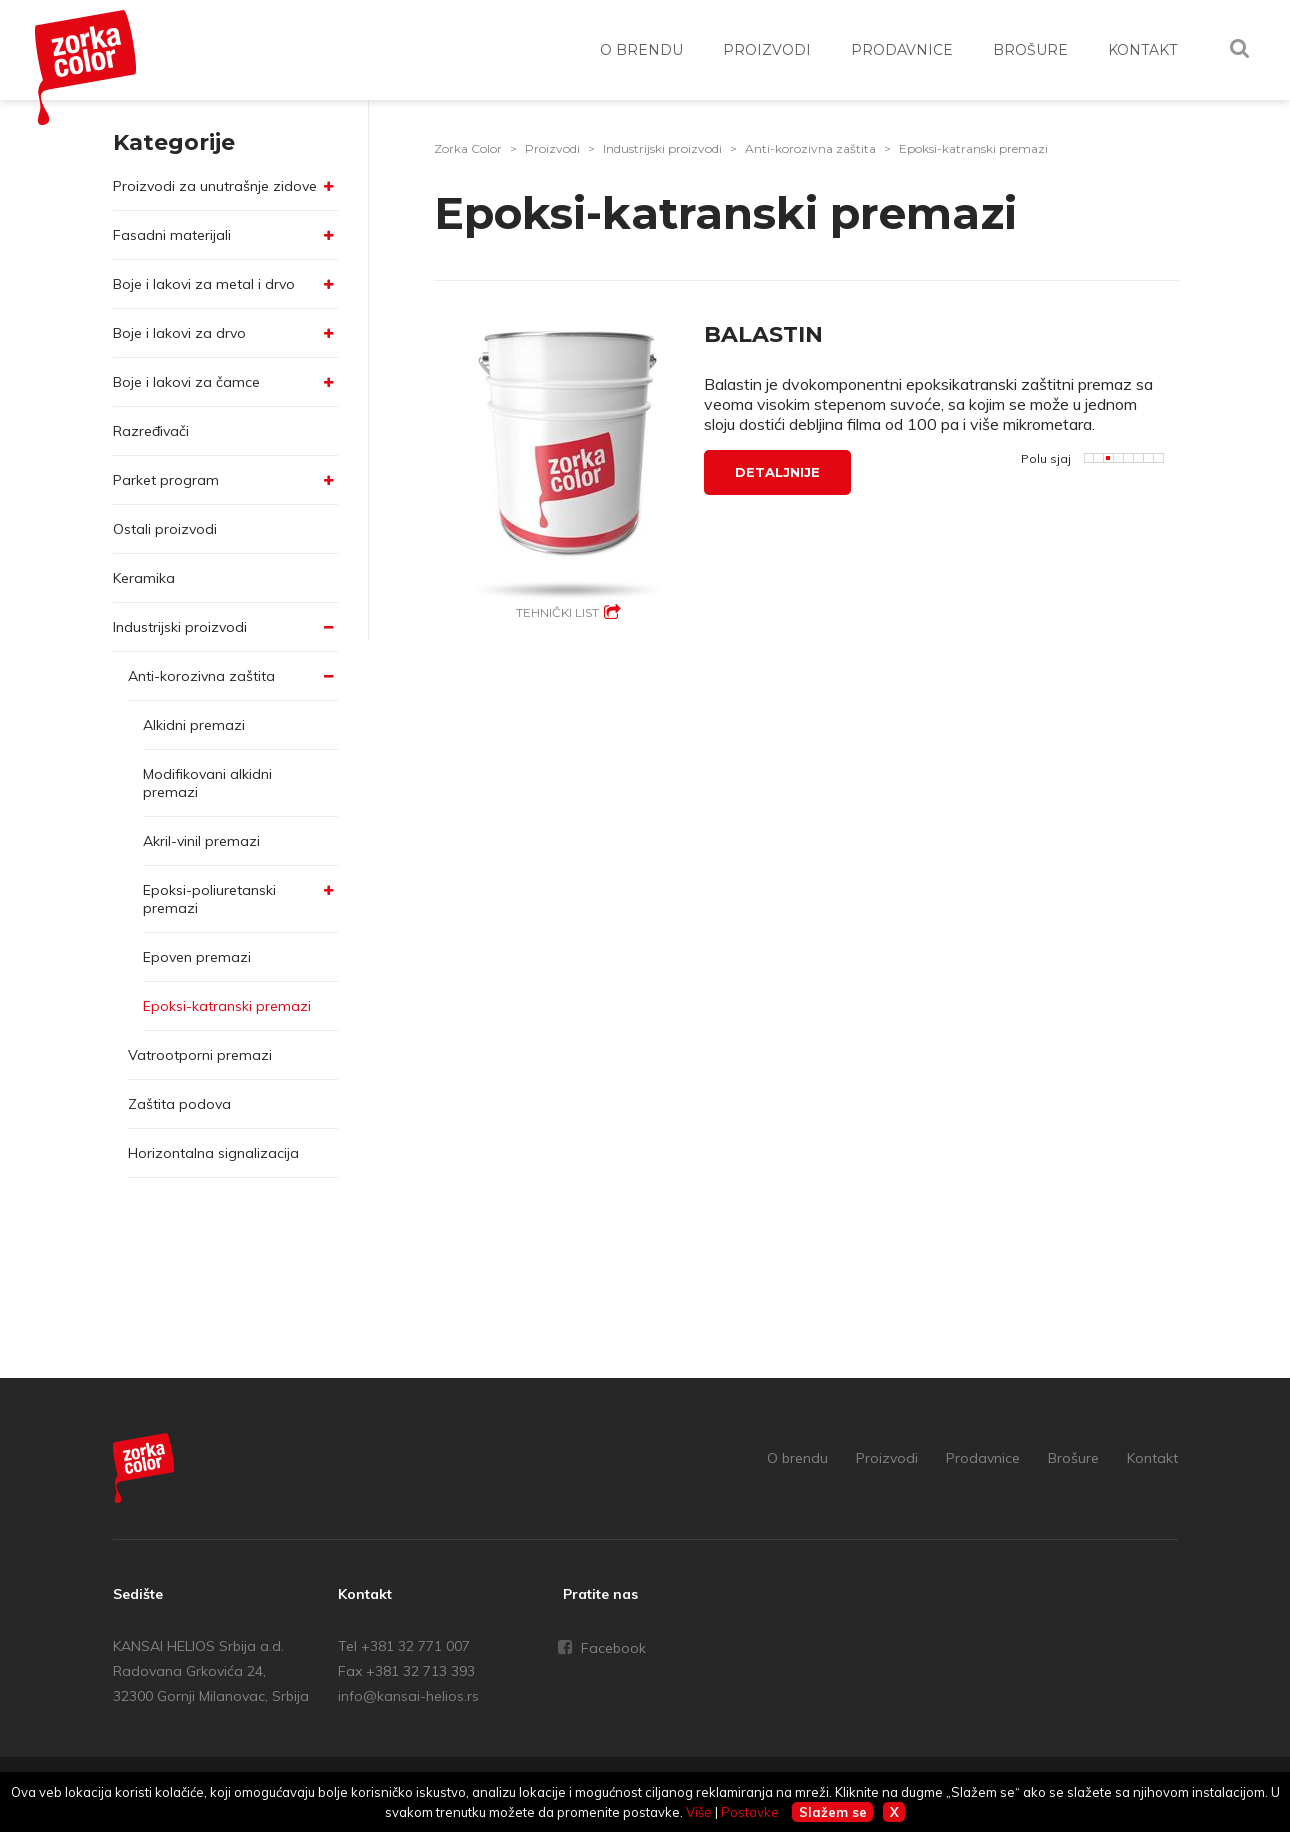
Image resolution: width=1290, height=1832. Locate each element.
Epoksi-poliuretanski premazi (209, 899)
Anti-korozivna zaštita (201, 676)
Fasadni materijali (172, 235)
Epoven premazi (197, 957)
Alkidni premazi (194, 725)
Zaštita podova (179, 1104)
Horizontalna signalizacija (213, 1153)
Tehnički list (557, 612)
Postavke (750, 1812)
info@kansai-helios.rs (408, 1696)
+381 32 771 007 (415, 1646)
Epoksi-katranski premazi (227, 1006)
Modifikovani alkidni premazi (207, 783)
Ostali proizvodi (165, 529)
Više (699, 1812)
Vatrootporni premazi (200, 1055)
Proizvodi (552, 148)
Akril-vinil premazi (201, 841)
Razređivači (151, 431)
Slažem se (833, 1812)
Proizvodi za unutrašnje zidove (215, 186)
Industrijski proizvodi (180, 627)
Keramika (144, 578)
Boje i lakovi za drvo (179, 333)
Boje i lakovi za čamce (186, 382)
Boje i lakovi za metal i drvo (204, 284)
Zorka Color (468, 148)
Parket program (166, 480)
